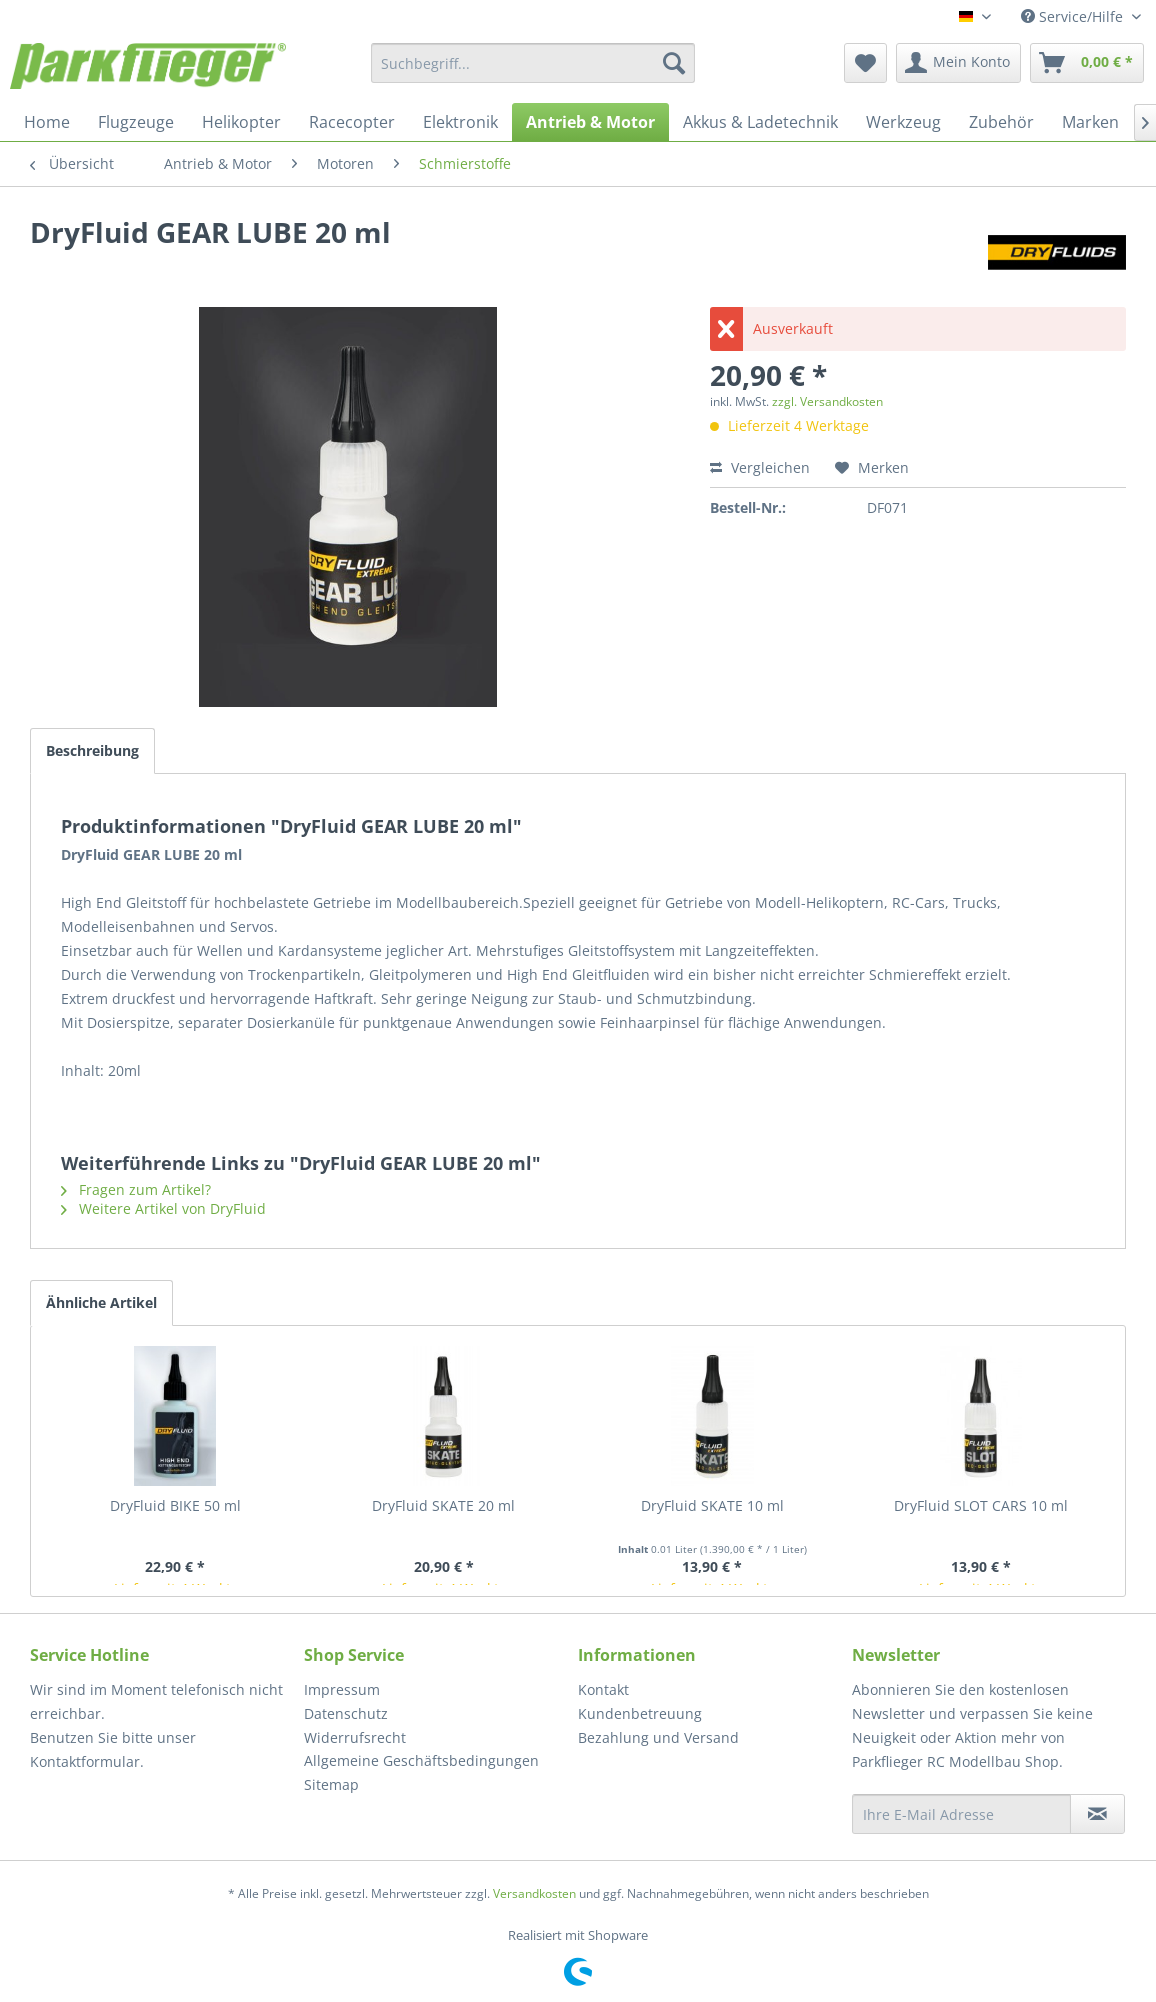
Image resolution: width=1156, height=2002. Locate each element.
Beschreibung (92, 750)
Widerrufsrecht (355, 1737)
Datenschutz (346, 1713)
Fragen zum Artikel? (136, 1189)
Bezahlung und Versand (658, 1737)
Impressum (342, 1689)
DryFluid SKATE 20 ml (443, 1505)
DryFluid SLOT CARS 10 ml (981, 1505)
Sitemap (331, 1784)
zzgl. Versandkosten (827, 401)
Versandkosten (534, 1893)
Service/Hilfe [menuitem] (1074, 16)
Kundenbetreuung (640, 1713)
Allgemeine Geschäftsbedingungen (421, 1760)
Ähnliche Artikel (101, 1302)
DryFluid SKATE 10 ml (712, 1505)
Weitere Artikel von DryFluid (163, 1208)
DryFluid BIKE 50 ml (175, 1505)
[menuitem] (533, 63)
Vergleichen (760, 467)
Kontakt (603, 1689)
